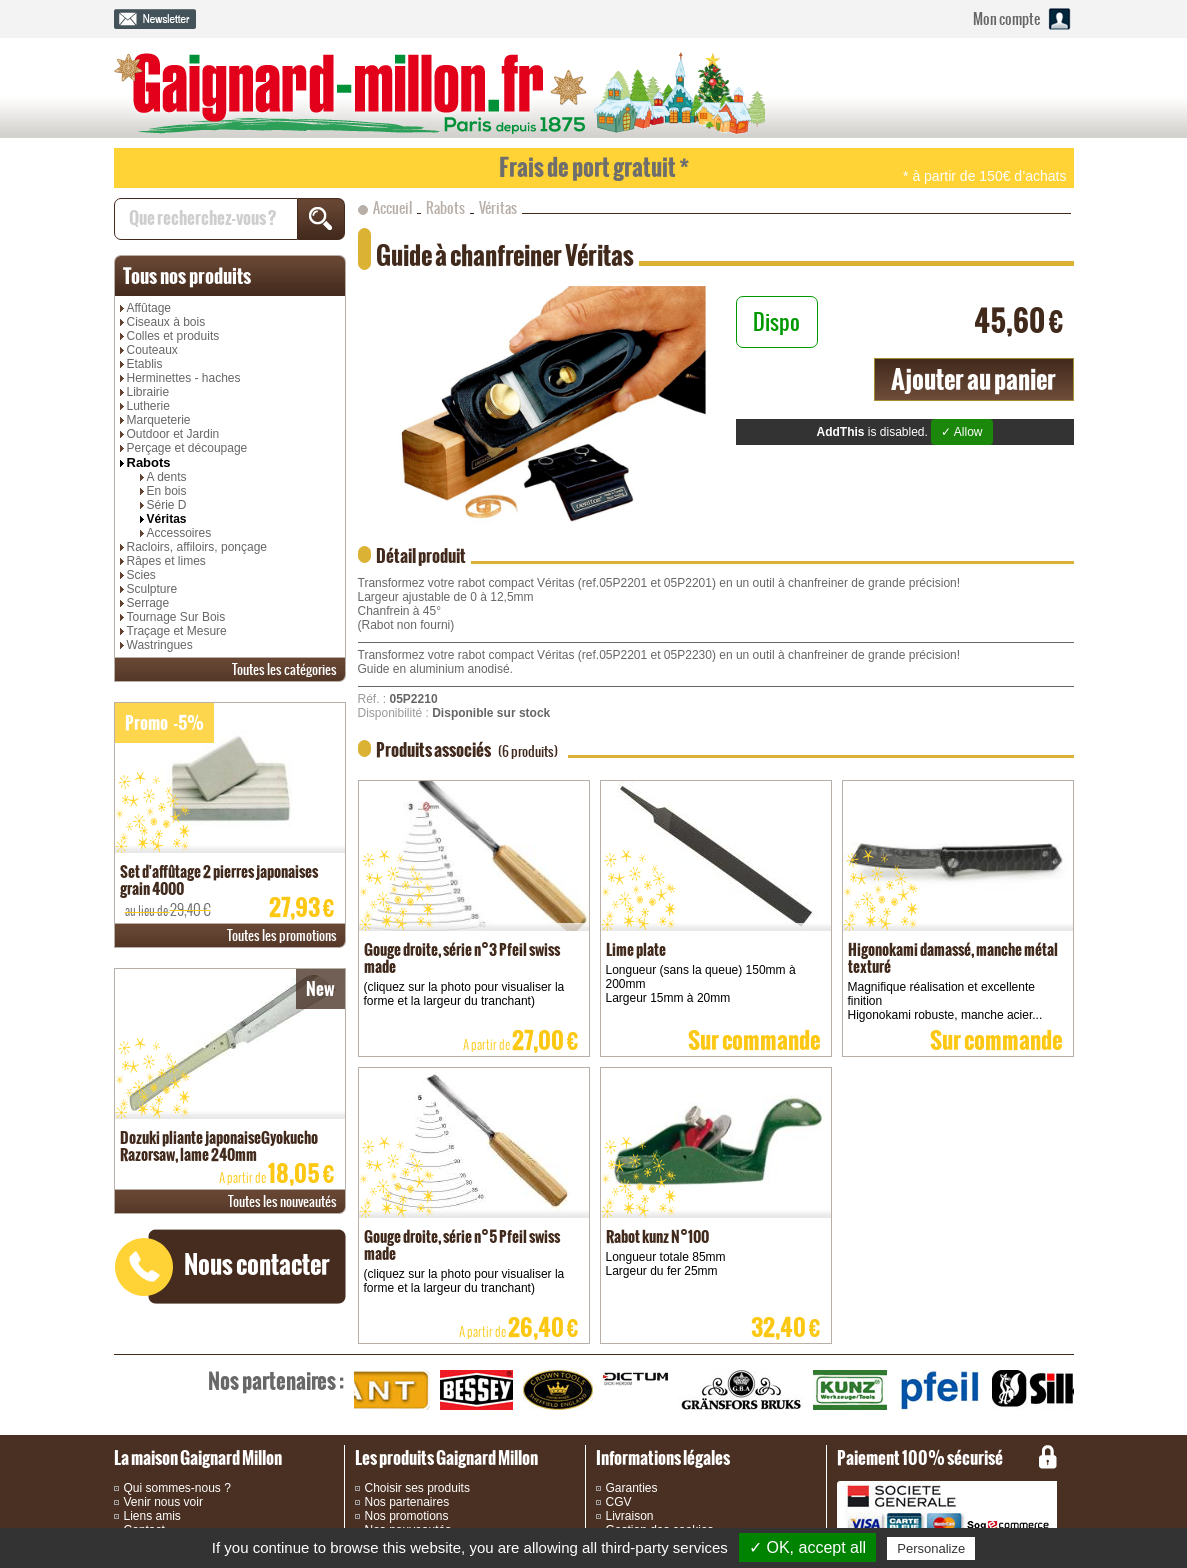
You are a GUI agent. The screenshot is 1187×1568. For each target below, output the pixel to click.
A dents (167, 477)
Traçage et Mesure (177, 631)
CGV (619, 1502)
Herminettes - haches (184, 378)
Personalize (931, 1548)
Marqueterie (159, 420)
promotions (282, 935)
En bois (167, 491)
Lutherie (148, 406)
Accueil (392, 208)
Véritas (167, 519)
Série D (167, 505)
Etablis (145, 364)
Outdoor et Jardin (173, 434)
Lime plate (636, 949)
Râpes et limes (166, 561)
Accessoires (179, 533)
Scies (141, 575)
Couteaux (152, 350)
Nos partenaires (407, 1502)
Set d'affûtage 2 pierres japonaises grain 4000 (219, 880)
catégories (284, 669)
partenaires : (276, 1381)
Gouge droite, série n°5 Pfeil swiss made (462, 1245)
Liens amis (152, 1516)
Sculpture (152, 589)
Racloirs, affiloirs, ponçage (197, 547)
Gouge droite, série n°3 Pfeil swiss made (462, 958)
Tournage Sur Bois (176, 617)
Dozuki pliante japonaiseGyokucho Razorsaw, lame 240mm (219, 1146)
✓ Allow (961, 432)
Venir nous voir (163, 1502)
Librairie (148, 392)
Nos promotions (407, 1516)
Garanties (632, 1488)
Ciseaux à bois (166, 322)
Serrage (148, 603)
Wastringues (160, 645)
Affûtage (149, 308)
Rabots (149, 462)
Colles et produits (173, 336)
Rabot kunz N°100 (657, 1236)
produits (187, 276)
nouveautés (282, 1201)
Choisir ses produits (417, 1488)
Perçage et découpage (187, 448)
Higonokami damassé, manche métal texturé (953, 958)
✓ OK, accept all (807, 1547)
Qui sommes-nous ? (177, 1488)
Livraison (630, 1516)
